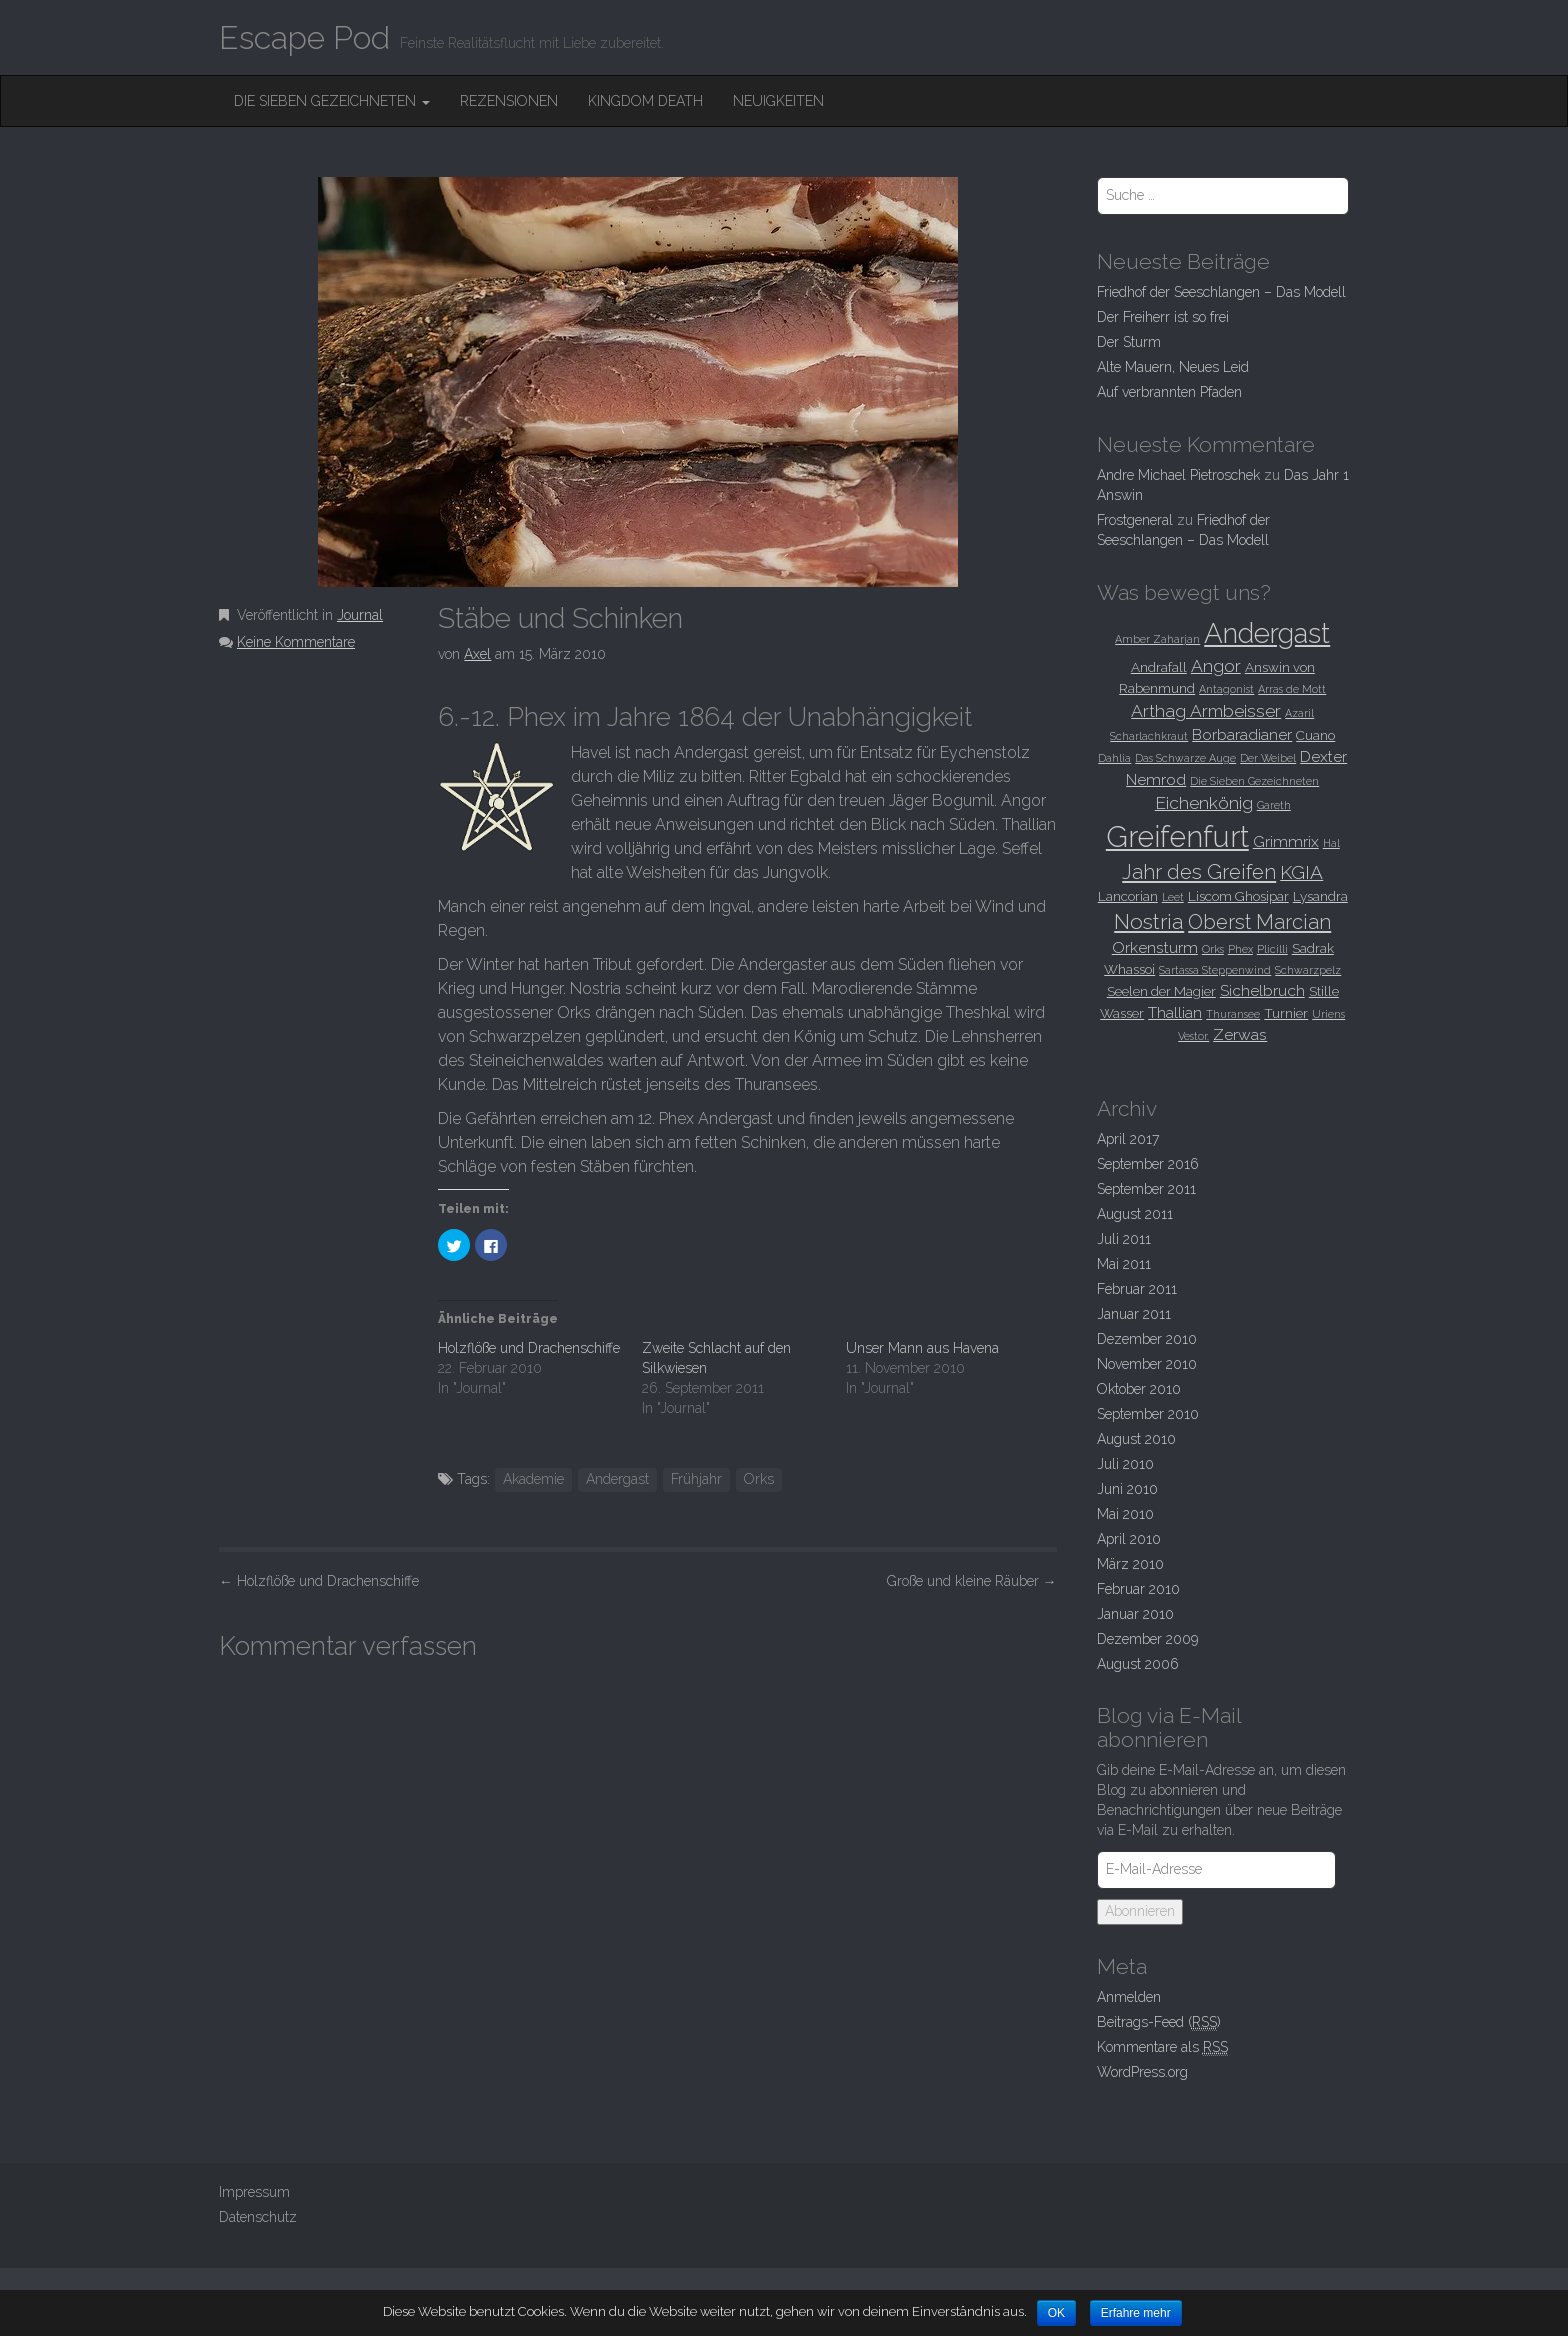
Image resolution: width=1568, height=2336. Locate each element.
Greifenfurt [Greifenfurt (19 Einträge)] (1177, 836)
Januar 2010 (1135, 1614)
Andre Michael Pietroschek (1178, 475)
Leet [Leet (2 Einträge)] (1173, 897)
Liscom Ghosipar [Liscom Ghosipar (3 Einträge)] (1238, 896)
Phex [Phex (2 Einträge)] (1240, 949)
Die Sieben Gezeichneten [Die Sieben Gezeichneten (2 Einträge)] (1254, 781)
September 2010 (1148, 1414)
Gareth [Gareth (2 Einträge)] (1274, 805)
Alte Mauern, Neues (1173, 367)
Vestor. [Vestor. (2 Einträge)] (1193, 1036)
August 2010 (1136, 1439)
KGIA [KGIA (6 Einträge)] (1301, 872)
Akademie (533, 1479)
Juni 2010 (1127, 1489)
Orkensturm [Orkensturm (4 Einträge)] (1155, 947)
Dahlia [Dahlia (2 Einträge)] (1114, 758)
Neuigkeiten (778, 101)
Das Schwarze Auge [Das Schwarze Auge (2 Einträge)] (1185, 758)
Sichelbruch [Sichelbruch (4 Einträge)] (1262, 990)
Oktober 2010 (1139, 1389)
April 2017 (1128, 1139)
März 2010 (1130, 1564)
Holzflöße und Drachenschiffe (529, 1348)
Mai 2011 (1124, 1264)
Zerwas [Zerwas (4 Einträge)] (1240, 1034)
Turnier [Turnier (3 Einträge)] (1286, 1013)
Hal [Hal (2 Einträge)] (1331, 843)
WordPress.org (1142, 2072)
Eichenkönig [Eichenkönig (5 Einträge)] (1204, 803)
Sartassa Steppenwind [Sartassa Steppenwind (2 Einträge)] (1215, 970)
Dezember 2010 (1147, 1339)
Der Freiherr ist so (1163, 317)
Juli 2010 (1125, 1464)
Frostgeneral (1135, 520)
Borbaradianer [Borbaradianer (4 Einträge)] (1242, 734)
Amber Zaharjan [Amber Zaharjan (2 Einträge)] (1157, 639)
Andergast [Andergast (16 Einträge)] (1267, 633)
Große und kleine (972, 1581)
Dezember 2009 (1147, 1639)
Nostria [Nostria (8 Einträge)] (1149, 921)
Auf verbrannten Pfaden (1169, 392)
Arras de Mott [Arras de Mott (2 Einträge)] (1292, 689)
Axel (477, 654)
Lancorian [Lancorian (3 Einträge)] (1128, 896)
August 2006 (1138, 1664)
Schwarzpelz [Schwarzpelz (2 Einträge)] (1308, 970)
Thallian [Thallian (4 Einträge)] (1175, 1012)
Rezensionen (509, 101)
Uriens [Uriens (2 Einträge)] (1328, 1014)
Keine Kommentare (296, 642)
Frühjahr (696, 1479)
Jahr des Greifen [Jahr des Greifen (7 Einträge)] (1199, 872)
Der (1129, 342)
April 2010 (1129, 1539)
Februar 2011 (1137, 1289)
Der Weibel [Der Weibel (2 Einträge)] (1268, 758)
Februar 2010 (1138, 1589)
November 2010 (1147, 1364)
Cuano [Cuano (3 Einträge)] (1315, 735)
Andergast (617, 1479)
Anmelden (1129, 1997)
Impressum (254, 2192)
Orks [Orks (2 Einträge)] (1213, 949)
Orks (759, 1479)
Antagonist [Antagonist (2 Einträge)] (1226, 689)
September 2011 (1146, 1189)
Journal (360, 615)
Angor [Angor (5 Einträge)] (1216, 666)
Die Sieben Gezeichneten (332, 101)
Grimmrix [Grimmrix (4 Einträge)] (1286, 841)
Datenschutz (258, 2217)
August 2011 (1135, 1214)
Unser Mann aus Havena (922, 1348)
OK (1056, 2313)
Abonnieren (1140, 1911)
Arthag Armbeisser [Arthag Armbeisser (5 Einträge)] (1206, 711)
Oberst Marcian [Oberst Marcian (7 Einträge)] (1259, 922)
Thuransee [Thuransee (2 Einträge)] (1233, 1014)
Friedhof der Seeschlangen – (1221, 292)
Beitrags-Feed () (1159, 2022)
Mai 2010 (1125, 1514)
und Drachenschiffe (319, 1581)
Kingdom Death (645, 101)
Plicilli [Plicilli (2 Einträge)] (1272, 949)
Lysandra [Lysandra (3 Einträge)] (1320, 896)
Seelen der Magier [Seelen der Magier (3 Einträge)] (1161, 991)
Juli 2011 (1124, 1239)
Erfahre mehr (1136, 2313)
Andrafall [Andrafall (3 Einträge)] (1159, 667)
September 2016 (1148, 1164)
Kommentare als (1162, 2047)
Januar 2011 (1134, 1314)
